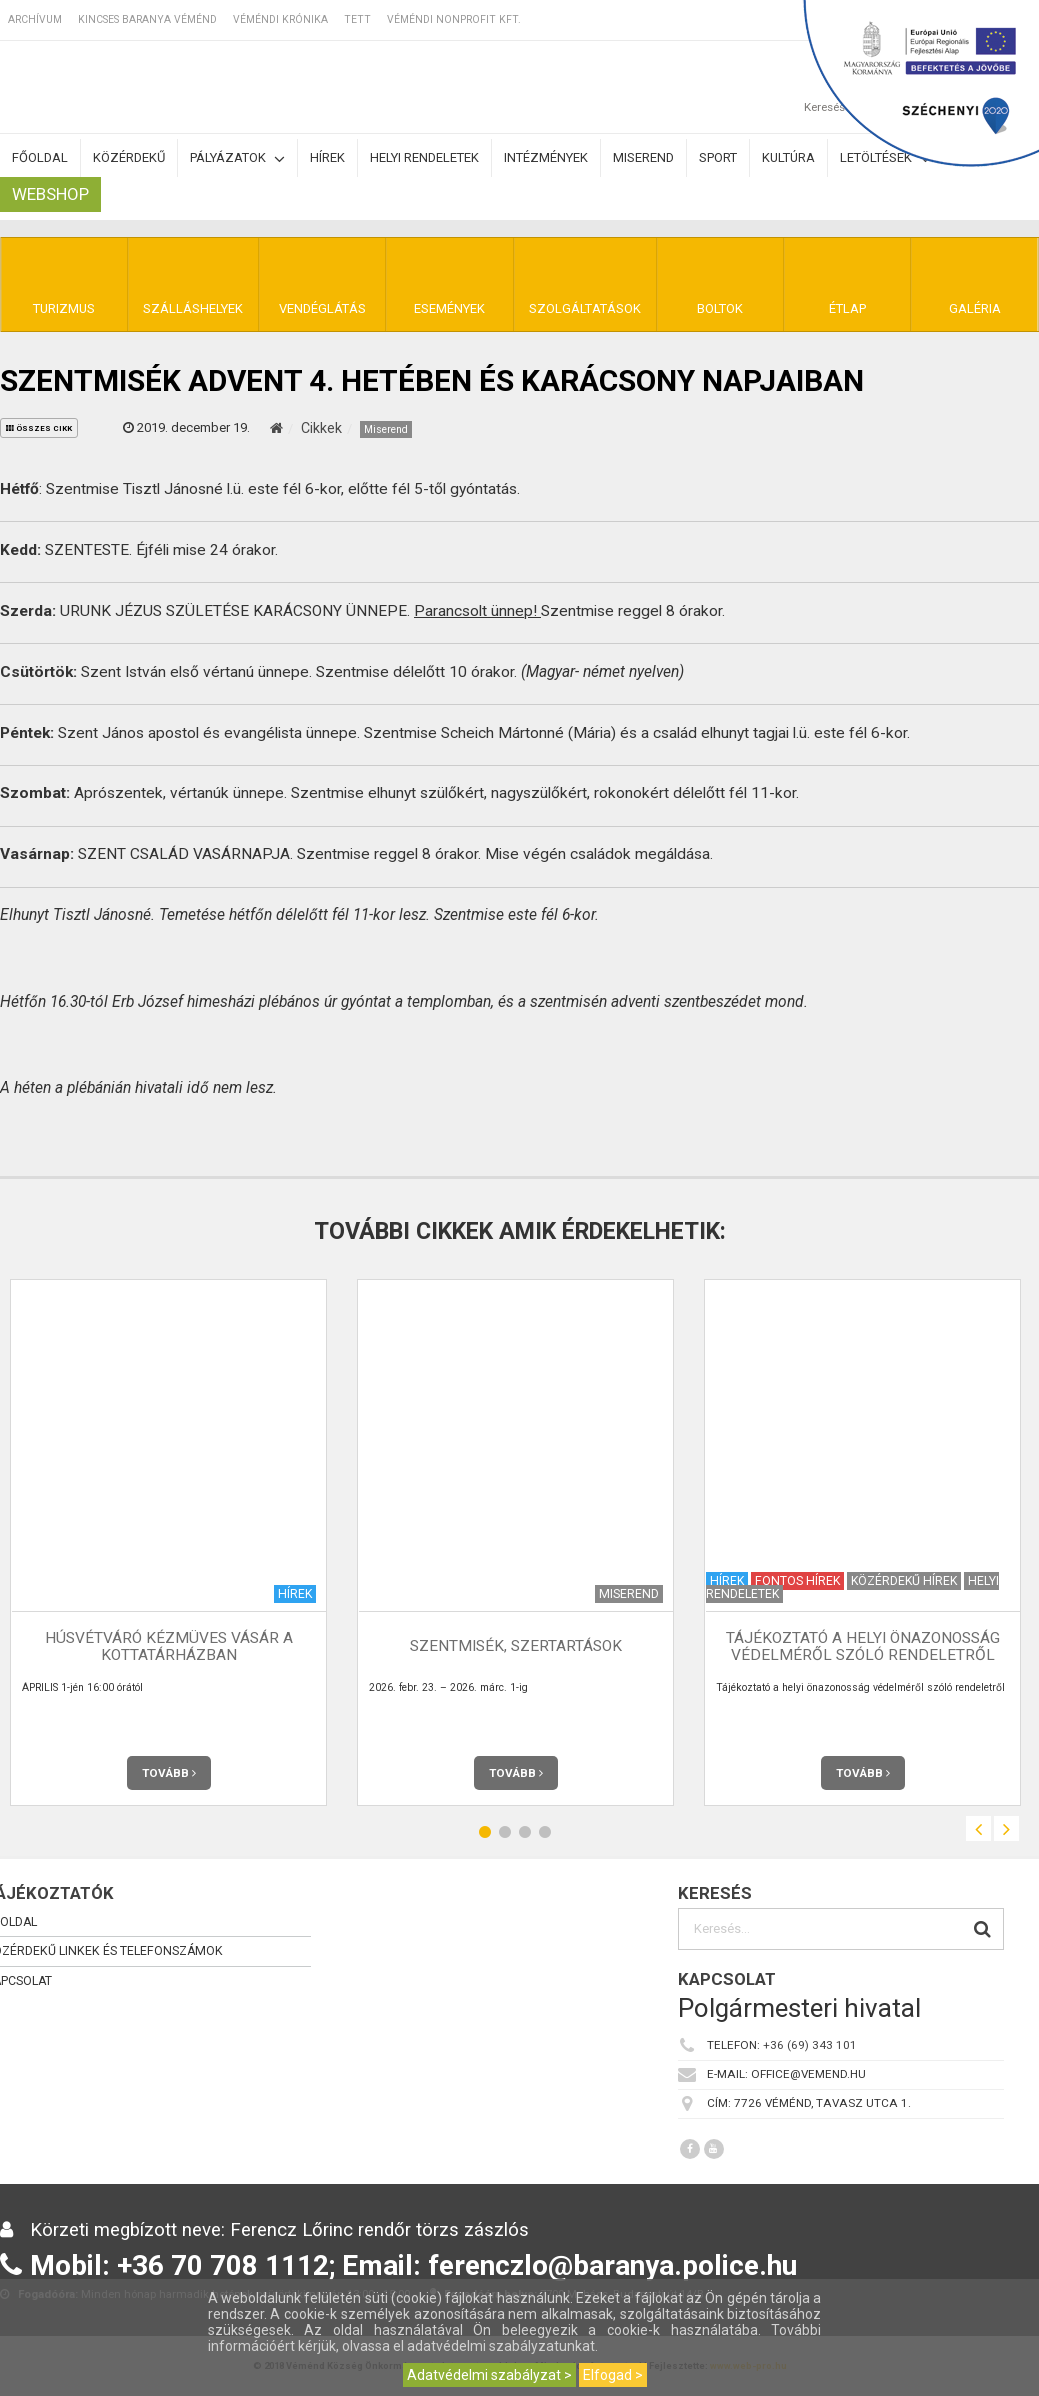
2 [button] (505, 1832)
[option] (515, 1542)
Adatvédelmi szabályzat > (489, 2375)
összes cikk (39, 428)
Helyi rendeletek (424, 157)
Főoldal (40, 157)
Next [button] (1006, 1828)
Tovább (169, 1773)
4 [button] (545, 1832)
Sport (718, 157)
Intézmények (546, 157)
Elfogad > (613, 2375)
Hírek (327, 157)
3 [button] (525, 1832)
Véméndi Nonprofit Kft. (454, 19)
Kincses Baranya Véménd (147, 19)
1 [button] (485, 1832)
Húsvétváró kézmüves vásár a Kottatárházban (169, 1646)
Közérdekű (129, 157)
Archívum (35, 19)
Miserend (643, 157)
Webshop (50, 194)
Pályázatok (237, 158)
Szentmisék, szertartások (516, 1646)
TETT (357, 19)
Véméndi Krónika (280, 19)
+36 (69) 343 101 (810, 2045)
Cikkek (321, 428)
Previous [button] (978, 1828)
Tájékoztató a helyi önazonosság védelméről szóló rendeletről (863, 1646)
